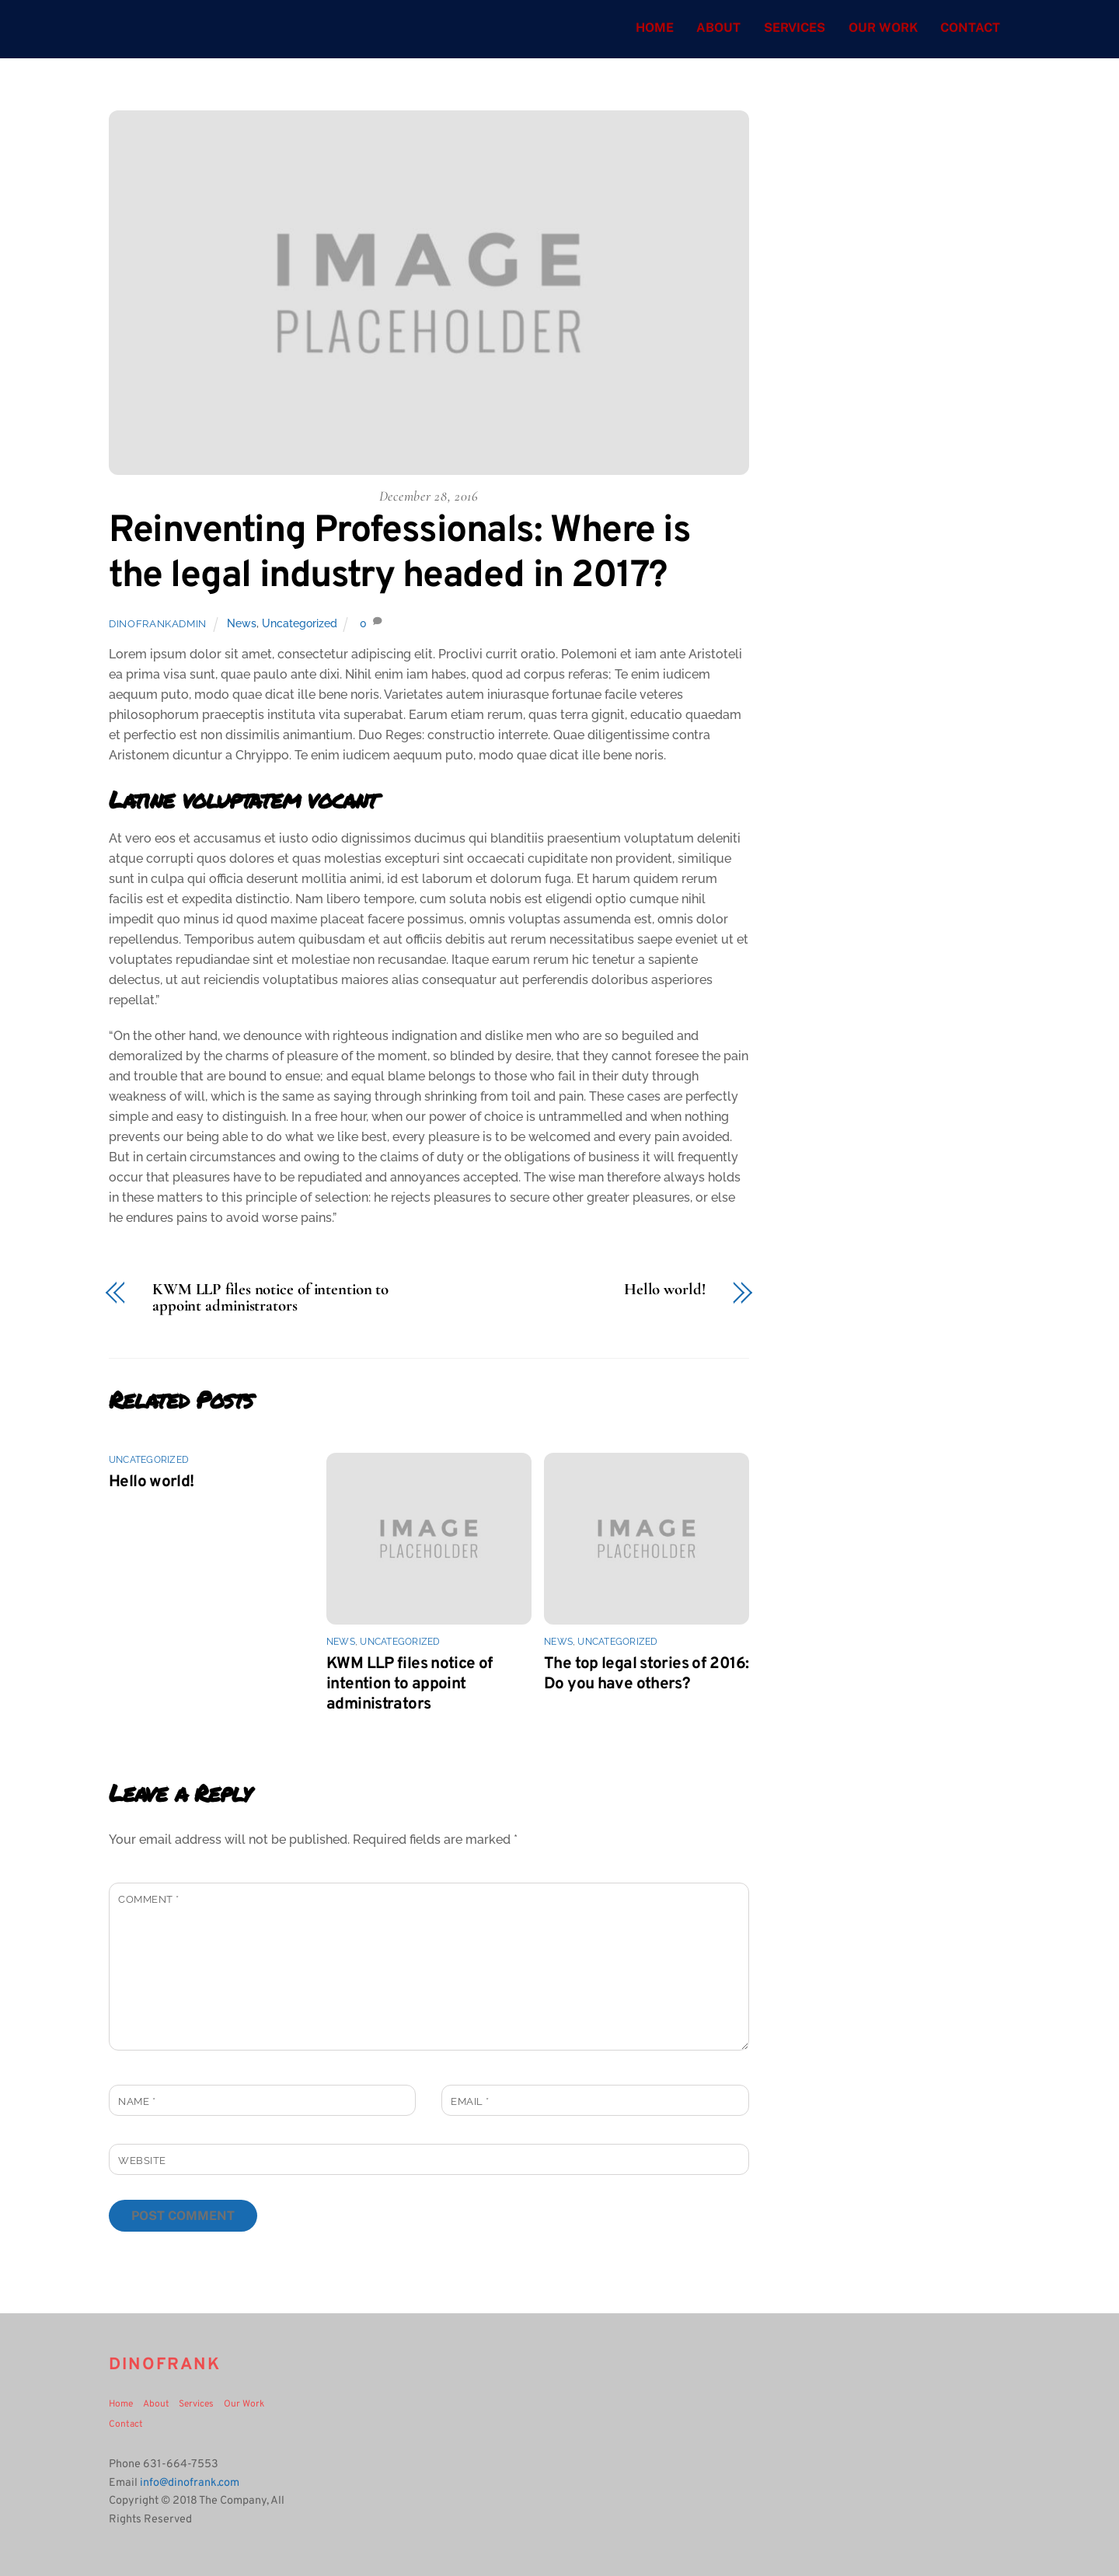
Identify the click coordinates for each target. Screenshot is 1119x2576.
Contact (970, 27)
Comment (149, 1900)
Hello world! (665, 1290)
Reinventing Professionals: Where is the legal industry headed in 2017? (400, 554)
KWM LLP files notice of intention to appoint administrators (270, 1298)
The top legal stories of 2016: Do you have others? (646, 1674)
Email (470, 2101)
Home (655, 27)
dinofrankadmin (158, 624)
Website (142, 2160)
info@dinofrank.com (189, 2483)
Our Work (883, 27)
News (241, 623)
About (718, 27)
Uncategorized (299, 623)
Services (794, 27)
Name (136, 2101)
